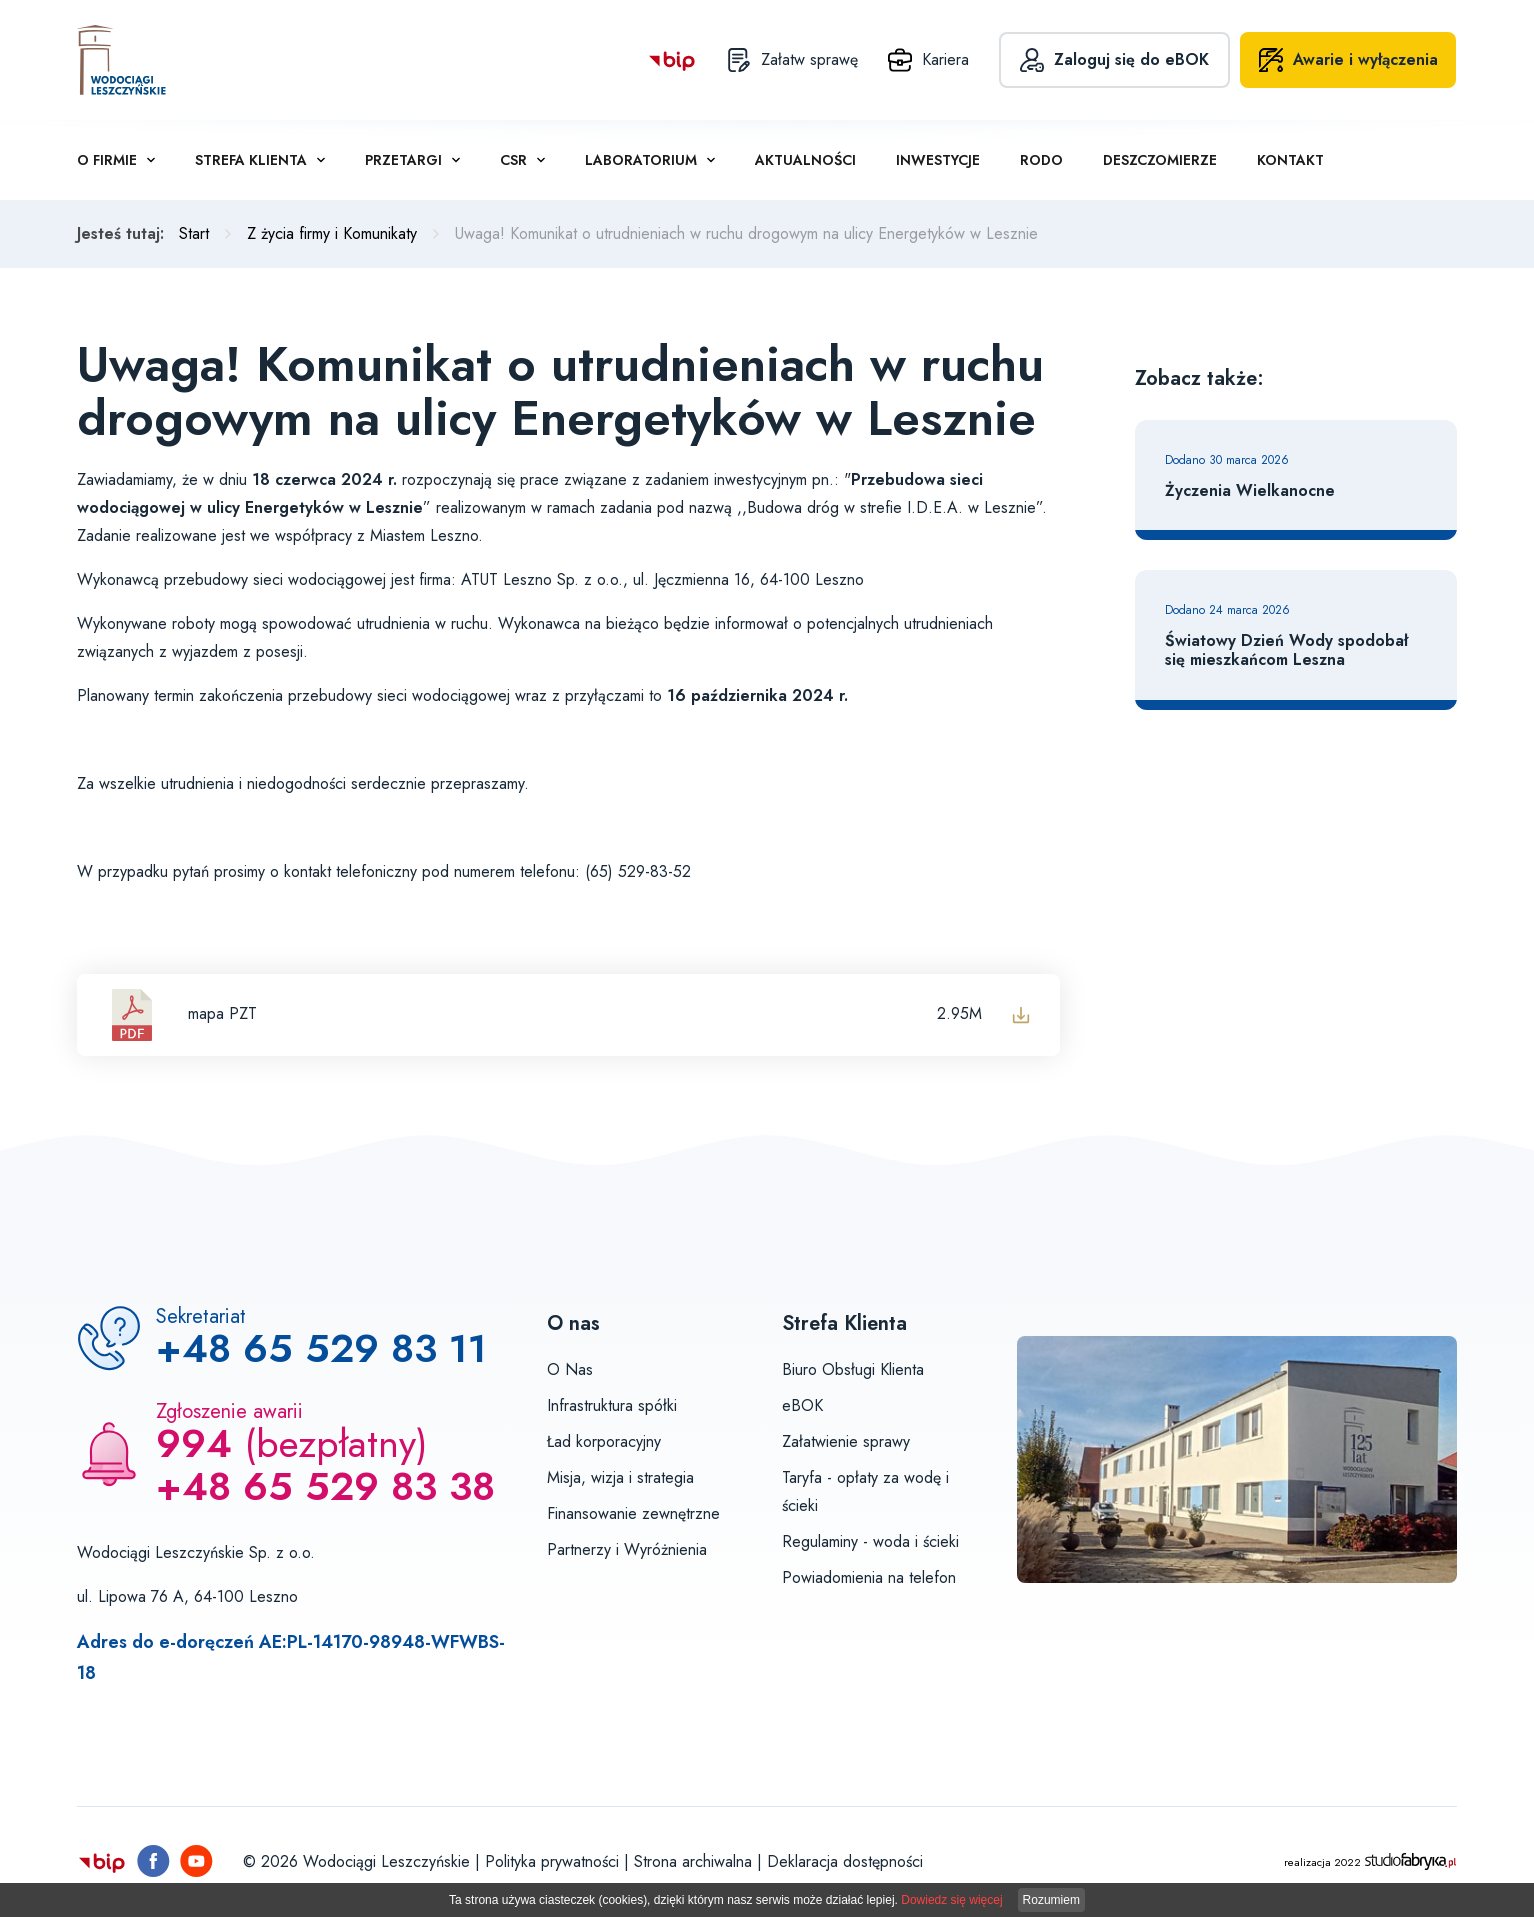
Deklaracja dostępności (845, 1861)
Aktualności (805, 160)
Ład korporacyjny (604, 1441)
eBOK (802, 1405)
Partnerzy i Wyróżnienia (627, 1549)
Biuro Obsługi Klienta (853, 1369)
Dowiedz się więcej (951, 1900)
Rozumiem (1051, 1900)
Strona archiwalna (693, 1861)
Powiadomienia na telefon (869, 1577)
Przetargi (403, 160)
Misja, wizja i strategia (620, 1477)
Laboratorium (641, 160)
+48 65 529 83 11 (321, 1348)
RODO (1041, 160)
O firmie (107, 160)
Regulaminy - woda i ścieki (870, 1541)
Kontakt (1290, 160)
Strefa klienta (251, 160)
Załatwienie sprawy (846, 1441)
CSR (513, 160)
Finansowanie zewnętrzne (633, 1513)
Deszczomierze (1160, 160)
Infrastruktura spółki (612, 1405)
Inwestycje (938, 160)
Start (194, 233)
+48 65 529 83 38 (325, 1486)
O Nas (570, 1369)
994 (194, 1443)
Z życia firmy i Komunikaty (332, 233)
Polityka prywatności (552, 1861)
